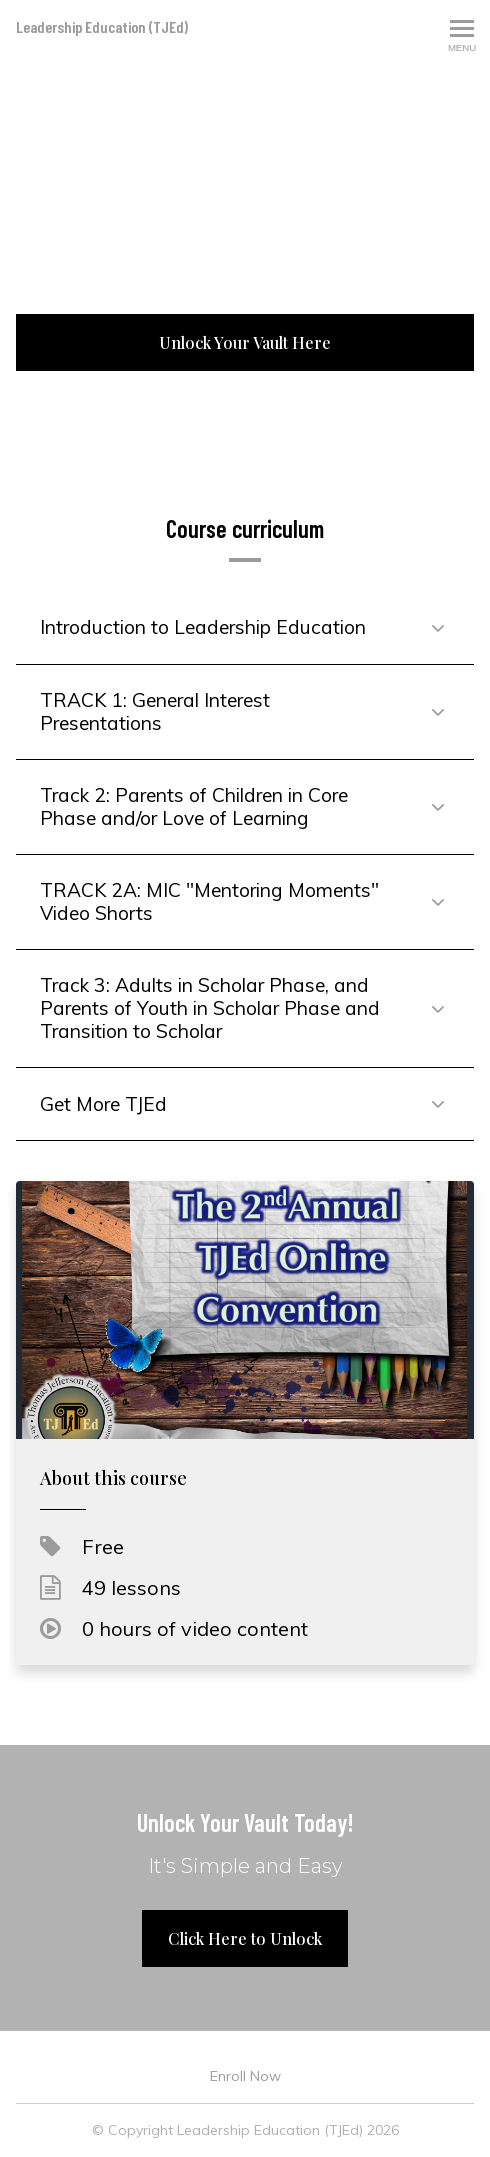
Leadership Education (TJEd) (102, 26)
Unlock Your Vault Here (245, 342)
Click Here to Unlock (245, 1938)
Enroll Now (245, 2076)
